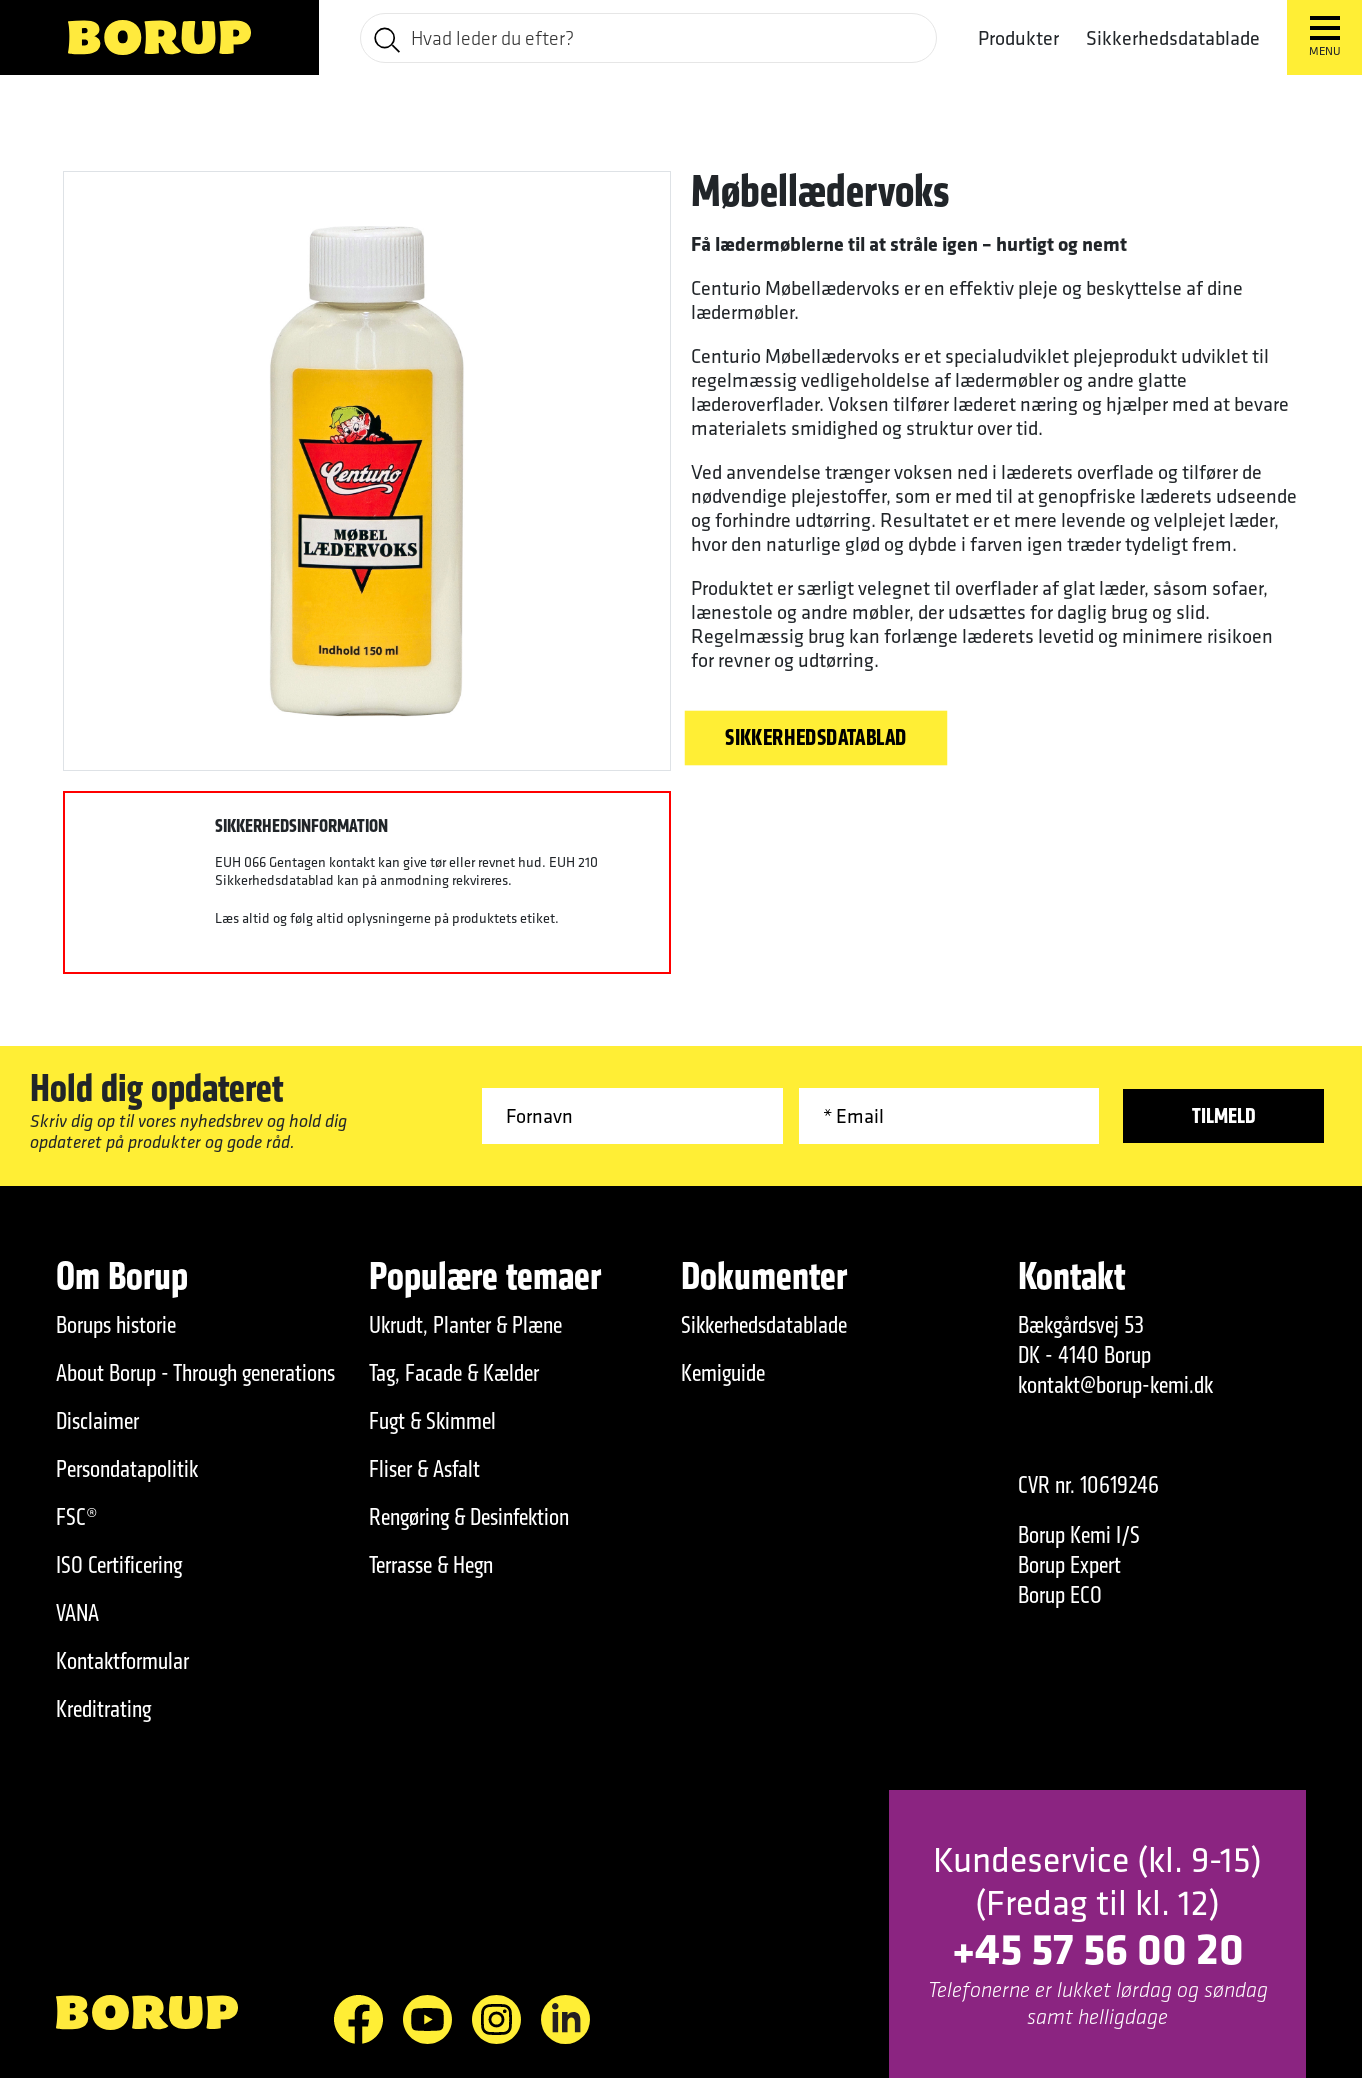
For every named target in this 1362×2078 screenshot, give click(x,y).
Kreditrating (103, 1709)
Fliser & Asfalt (424, 1469)
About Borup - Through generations (195, 1373)
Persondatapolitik (127, 1469)
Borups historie (116, 1325)
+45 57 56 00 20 (1098, 1947)
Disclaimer (97, 1421)
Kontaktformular (122, 1661)
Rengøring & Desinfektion (469, 1517)
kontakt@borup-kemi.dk (1115, 1385)
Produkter (1018, 38)
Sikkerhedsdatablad (816, 738)
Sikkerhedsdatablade (1173, 38)
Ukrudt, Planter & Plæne (465, 1325)
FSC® (77, 1517)
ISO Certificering (119, 1565)
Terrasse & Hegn (431, 1565)
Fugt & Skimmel (432, 1421)
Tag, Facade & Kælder (454, 1373)
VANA (77, 1613)
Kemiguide (723, 1373)
